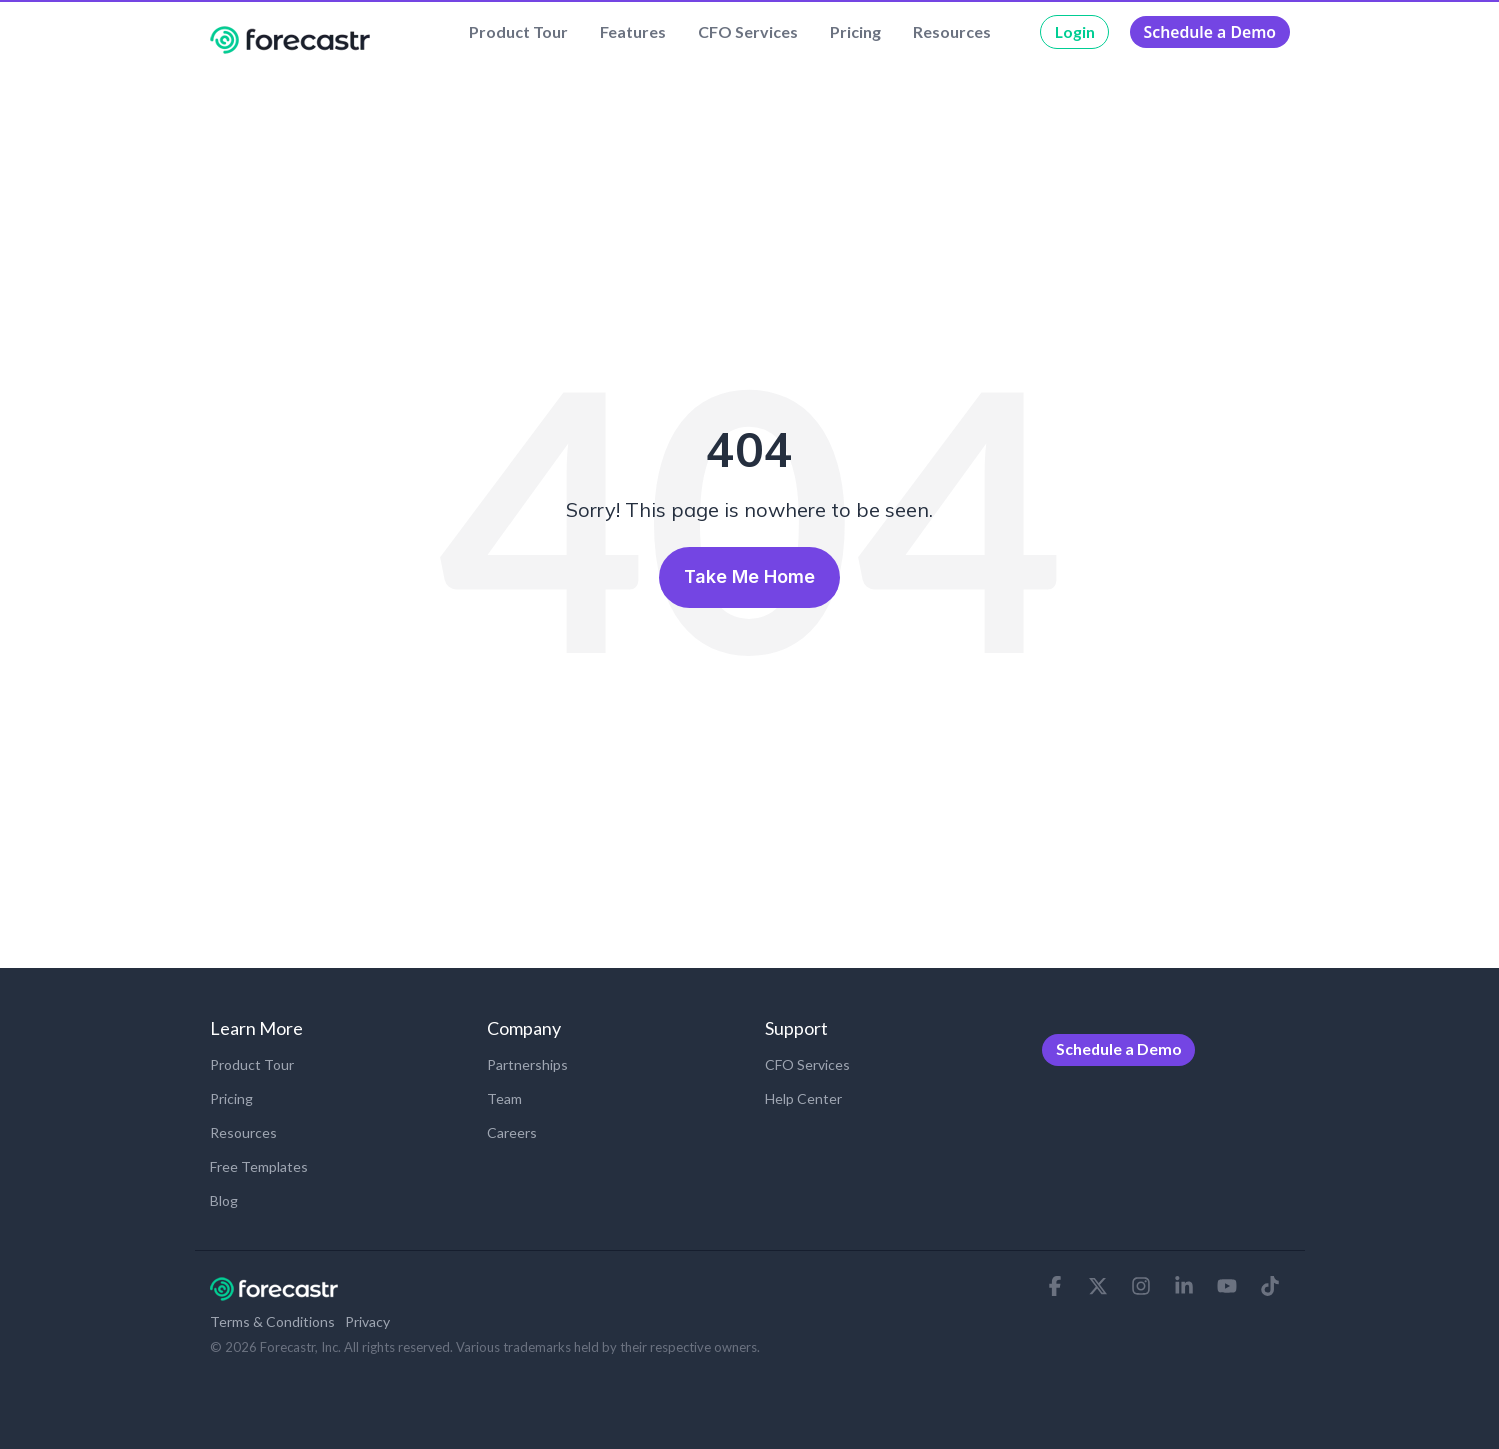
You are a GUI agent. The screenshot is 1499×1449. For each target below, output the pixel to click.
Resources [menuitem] (243, 1132)
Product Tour (518, 31)
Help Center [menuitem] (803, 1098)
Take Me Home (749, 576)
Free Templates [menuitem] (259, 1166)
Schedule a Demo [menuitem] (1119, 1048)
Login (1075, 31)
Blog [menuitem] (224, 1200)
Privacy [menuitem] (367, 1321)
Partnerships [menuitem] (527, 1064)
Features (633, 31)
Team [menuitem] (504, 1098)
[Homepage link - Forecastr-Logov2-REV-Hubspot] (274, 1291)
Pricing (855, 31)
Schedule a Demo (1210, 32)
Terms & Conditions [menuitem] (272, 1321)
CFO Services (748, 31)
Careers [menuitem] (512, 1132)
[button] (1056, 1286)
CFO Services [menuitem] (807, 1064)
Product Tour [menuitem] (252, 1064)
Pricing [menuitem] (231, 1098)
